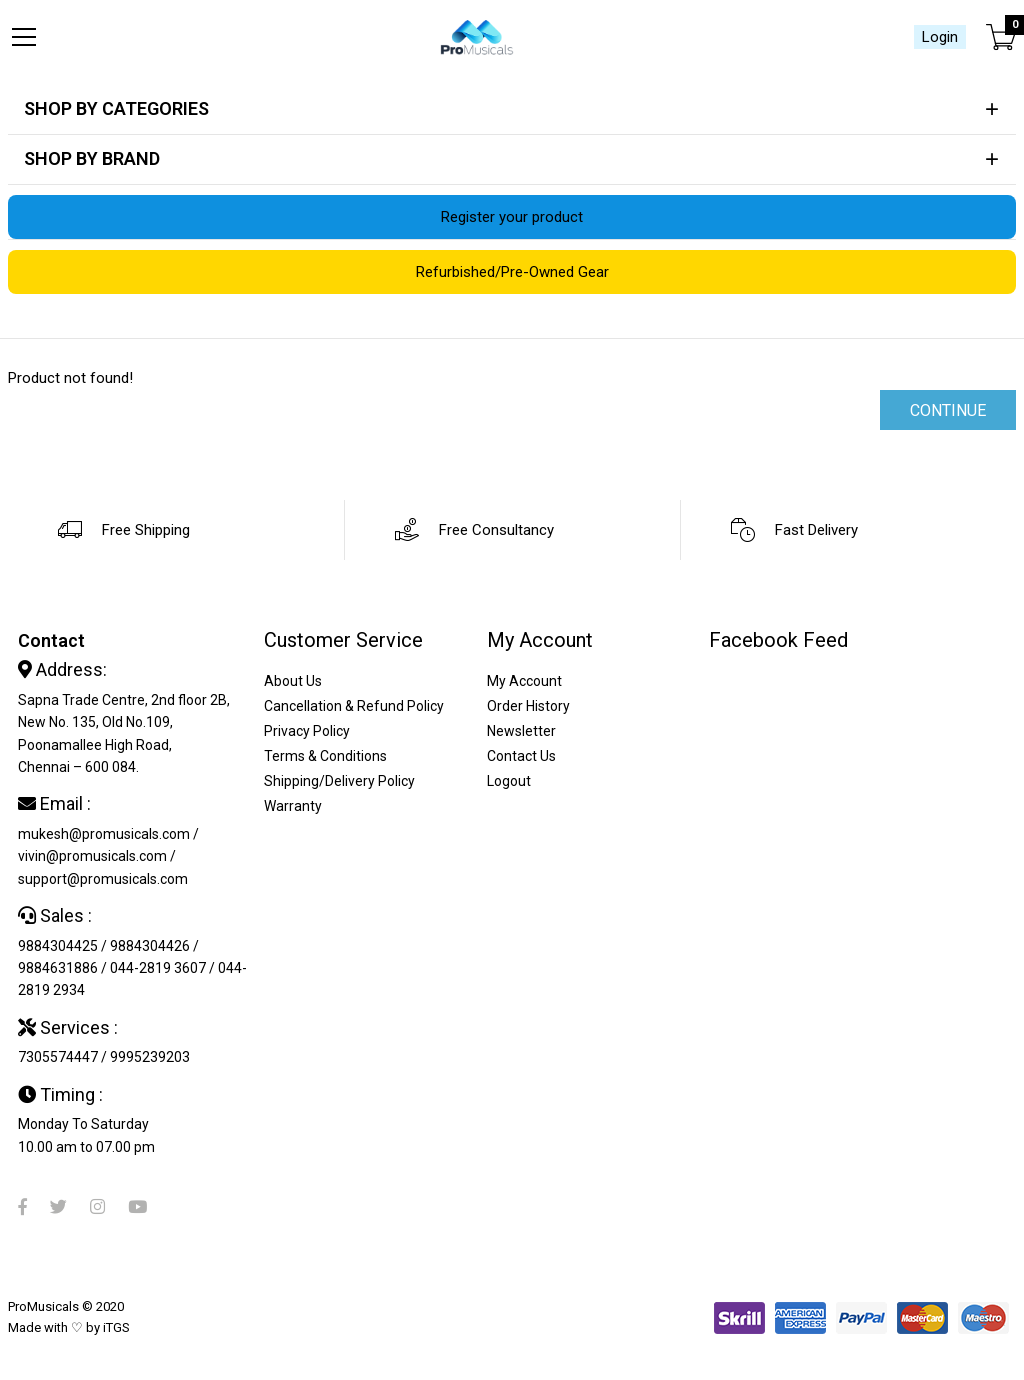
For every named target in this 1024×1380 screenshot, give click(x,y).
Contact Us (521, 756)
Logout (509, 781)
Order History (528, 706)
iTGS (116, 1327)
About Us (293, 681)
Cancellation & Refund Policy (354, 706)
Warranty (293, 806)
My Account (524, 681)
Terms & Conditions (325, 756)
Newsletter (521, 731)
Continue (948, 410)
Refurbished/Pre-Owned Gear (512, 272)
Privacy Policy (307, 731)
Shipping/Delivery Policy (339, 781)
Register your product (512, 217)
